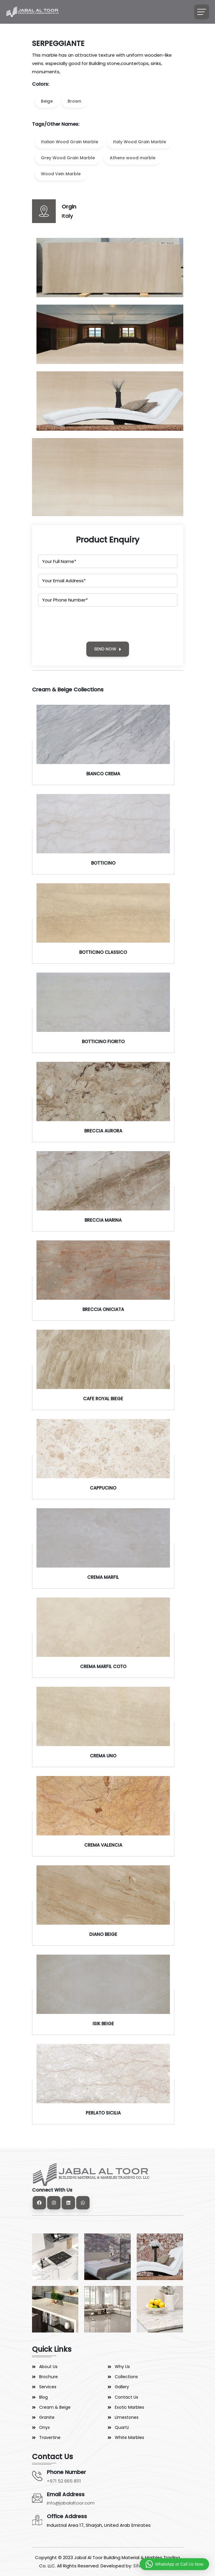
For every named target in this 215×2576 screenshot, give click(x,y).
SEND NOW (107, 649)
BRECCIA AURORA (103, 1131)
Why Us (122, 2366)
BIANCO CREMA (103, 774)
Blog (43, 2397)
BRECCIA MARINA (103, 1220)
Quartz (122, 2427)
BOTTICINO (103, 863)
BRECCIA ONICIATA (103, 1309)
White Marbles (129, 2437)
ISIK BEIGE (103, 2023)
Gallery (122, 2386)
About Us (48, 2366)
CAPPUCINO (103, 1488)
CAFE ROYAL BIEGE (103, 1399)
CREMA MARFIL (103, 1577)
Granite (47, 2417)
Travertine (49, 2437)
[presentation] (83, 624)
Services (47, 2386)
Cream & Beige (55, 2407)
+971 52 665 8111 (64, 2481)
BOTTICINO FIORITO (103, 1041)
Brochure (48, 2376)
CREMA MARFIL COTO (103, 1666)
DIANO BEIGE (103, 1934)
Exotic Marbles (129, 2407)
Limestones (126, 2417)
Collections (126, 2376)
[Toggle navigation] (201, 11)
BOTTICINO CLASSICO (103, 952)
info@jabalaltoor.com (71, 2503)
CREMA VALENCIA (103, 1845)
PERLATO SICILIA (103, 2113)
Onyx (44, 2427)
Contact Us (126, 2397)
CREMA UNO (103, 1756)
